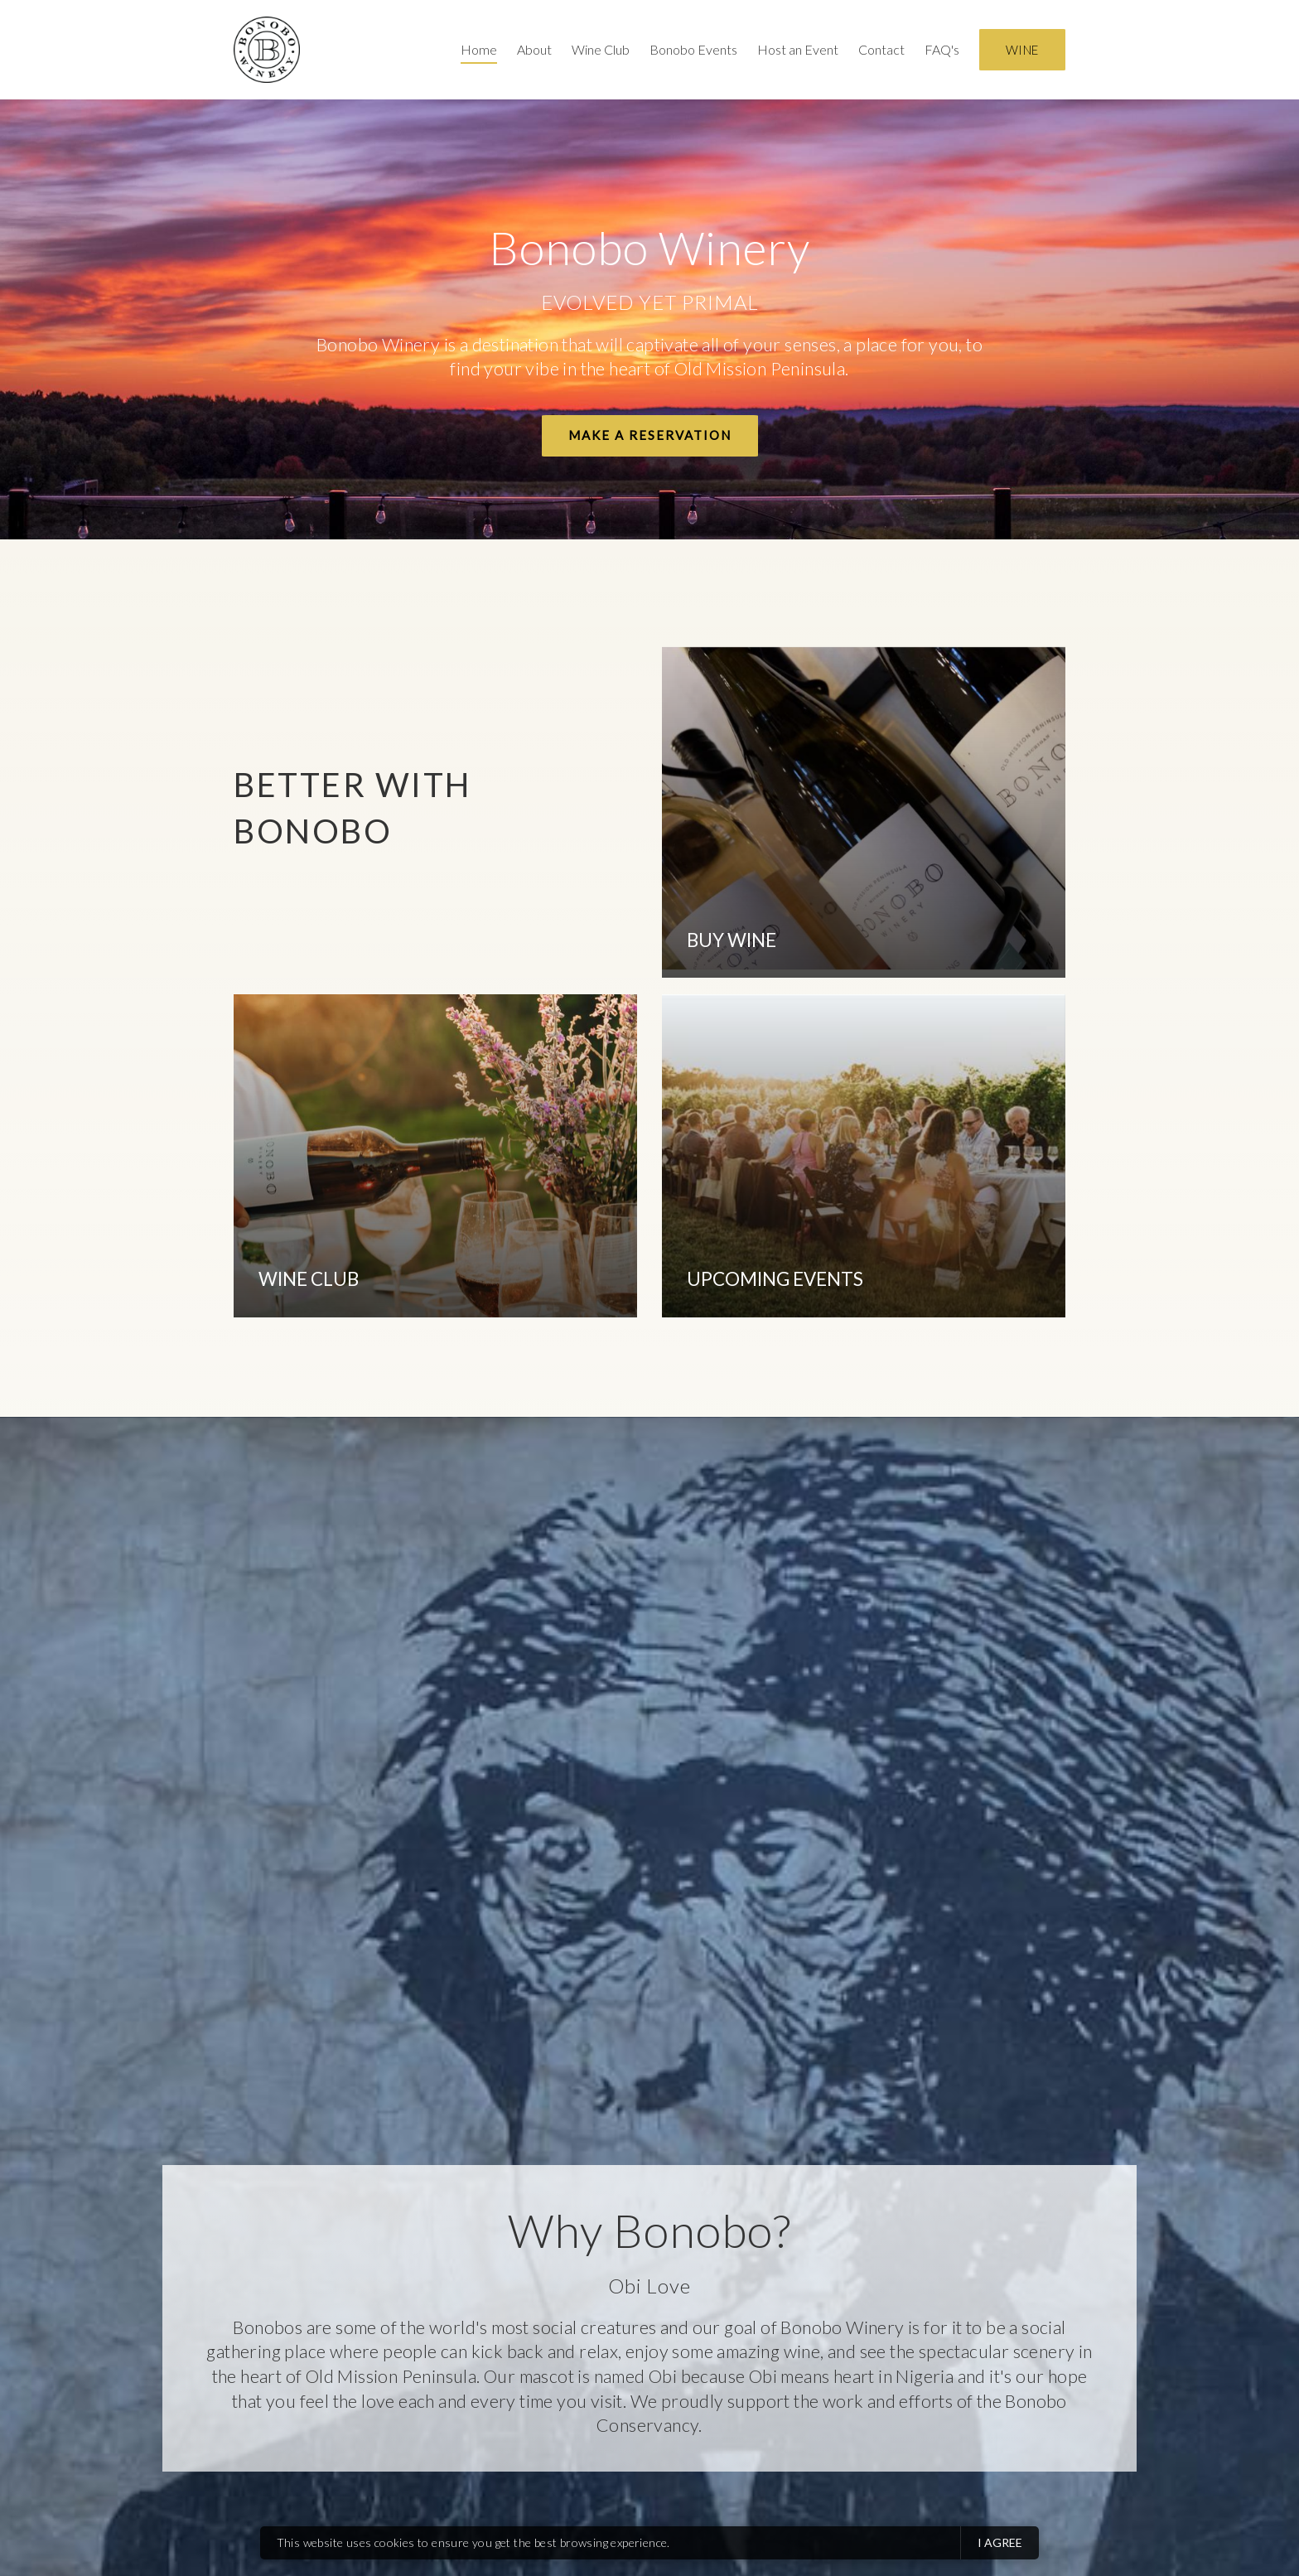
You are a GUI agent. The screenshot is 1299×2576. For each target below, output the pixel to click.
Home (479, 49)
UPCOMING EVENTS (775, 1279)
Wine (1022, 49)
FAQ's (942, 49)
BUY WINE (731, 940)
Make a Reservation (650, 435)
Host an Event (797, 49)
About (534, 49)
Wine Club (601, 49)
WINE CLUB (308, 1279)
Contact (881, 49)
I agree (1000, 2542)
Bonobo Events (693, 49)
